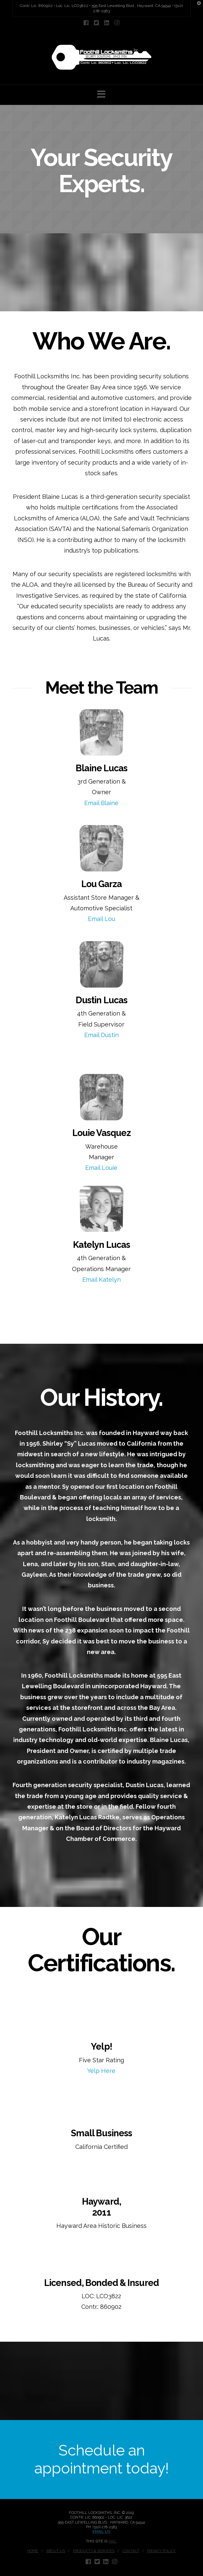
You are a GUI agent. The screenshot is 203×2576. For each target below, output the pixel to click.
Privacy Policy (161, 2551)
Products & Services (93, 2551)
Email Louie (101, 1167)
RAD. (112, 2541)
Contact (130, 2551)
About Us (55, 2551)
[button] (101, 94)
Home (32, 2551)
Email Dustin (101, 1034)
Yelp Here (101, 2070)
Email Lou (101, 918)
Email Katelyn (101, 1279)
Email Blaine (101, 802)
